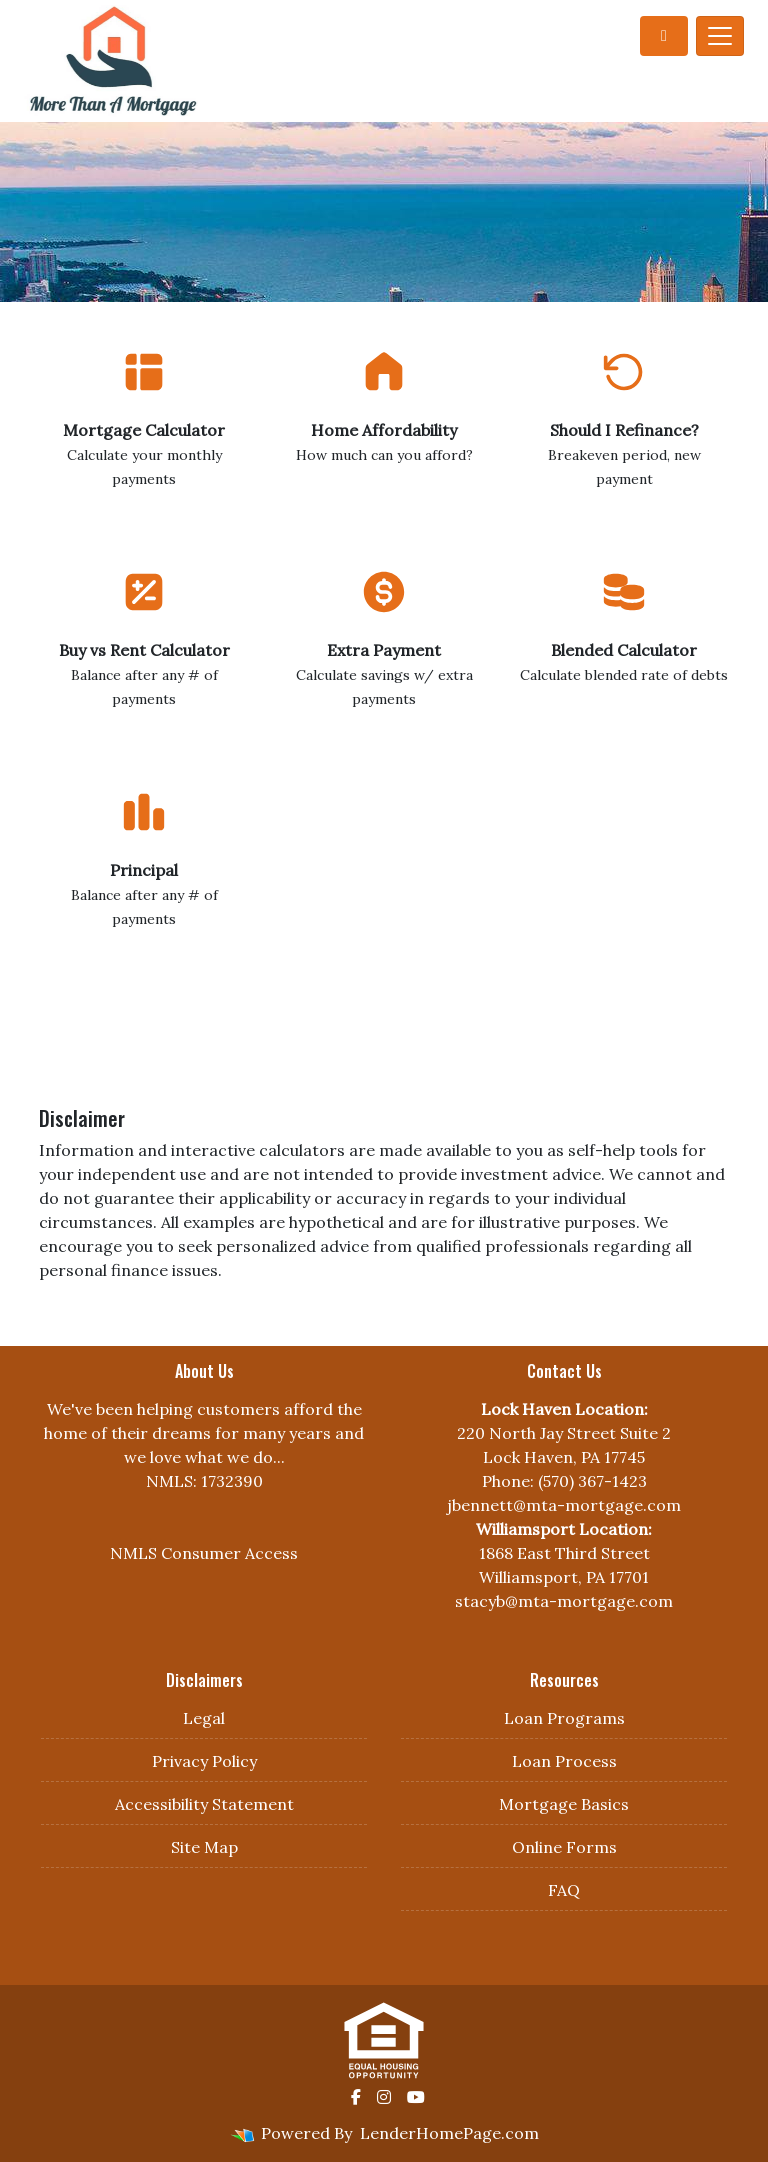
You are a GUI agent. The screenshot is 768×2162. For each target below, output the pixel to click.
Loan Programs (564, 1718)
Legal (204, 1718)
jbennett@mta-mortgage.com (564, 1505)
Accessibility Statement (204, 1804)
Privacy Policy (204, 1761)
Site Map (204, 1847)
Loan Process (564, 1761)
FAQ (564, 1890)
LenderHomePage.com (449, 2133)
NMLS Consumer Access (204, 1553)
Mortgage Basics (564, 1804)
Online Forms (564, 1847)
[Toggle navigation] (720, 36)
